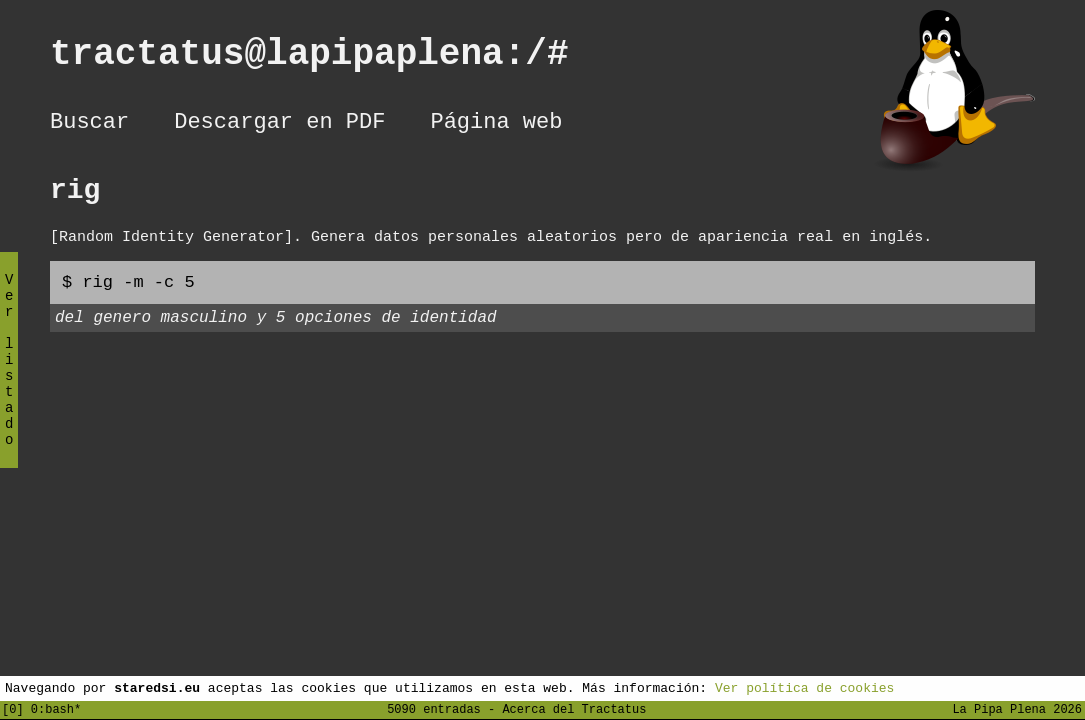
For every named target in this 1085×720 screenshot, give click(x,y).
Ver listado (9, 376)
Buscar (89, 125)
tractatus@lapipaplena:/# (331, 58)
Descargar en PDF (279, 125)
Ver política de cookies (804, 687)
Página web (496, 125)
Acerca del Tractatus (574, 708)
